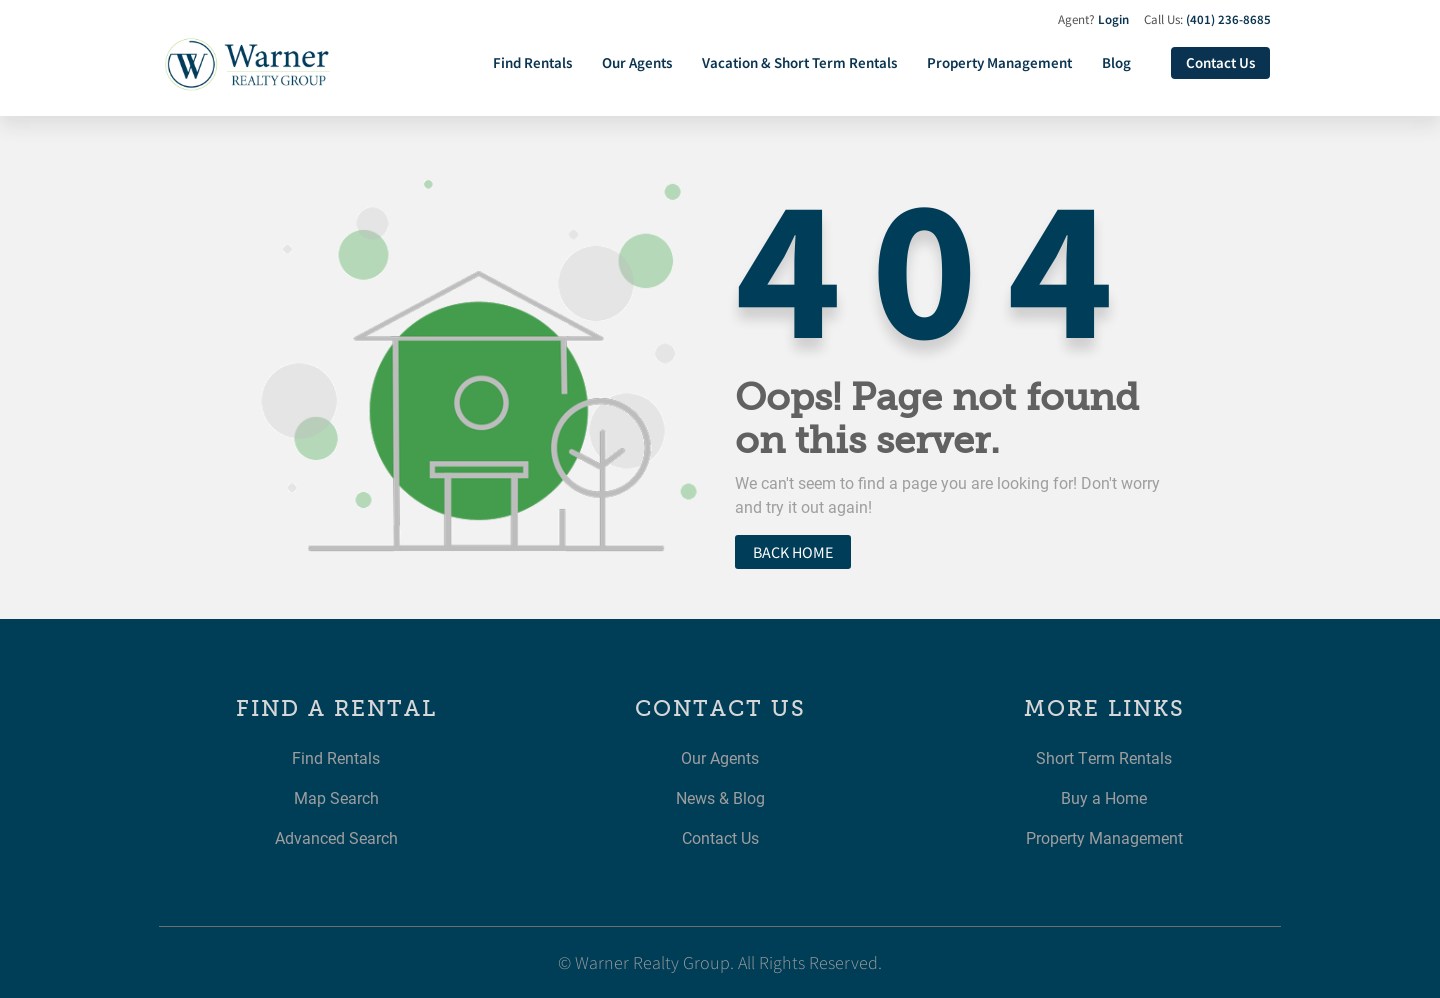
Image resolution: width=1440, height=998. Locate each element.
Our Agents (637, 62)
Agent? (1093, 19)
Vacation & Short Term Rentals (799, 62)
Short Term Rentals (1104, 757)
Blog (1116, 62)
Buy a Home (1104, 797)
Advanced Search (336, 837)
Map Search (336, 797)
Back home (793, 552)
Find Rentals (532, 62)
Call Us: (1207, 19)
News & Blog (720, 797)
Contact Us (1220, 62)
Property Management (999, 62)
